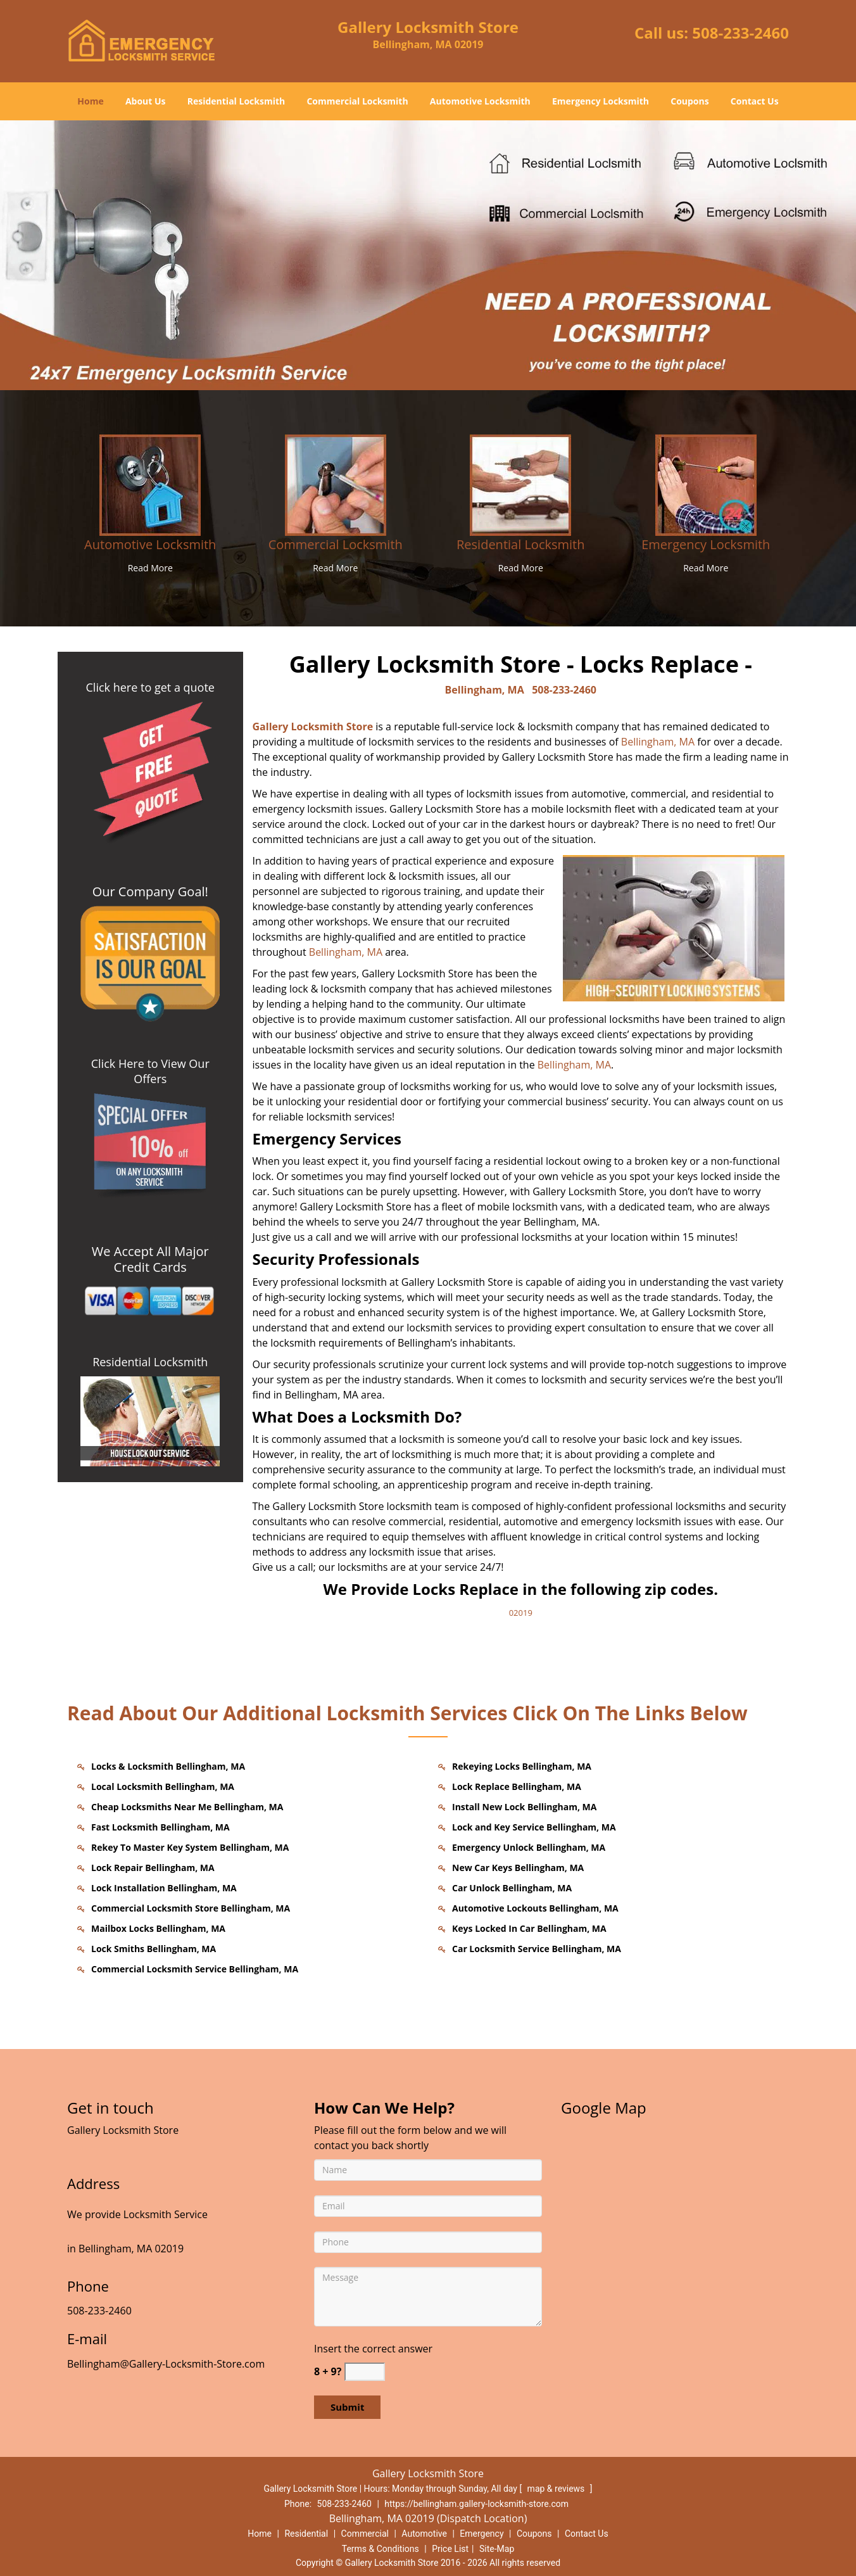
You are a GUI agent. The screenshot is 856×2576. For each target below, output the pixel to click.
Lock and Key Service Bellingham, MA (534, 1827)
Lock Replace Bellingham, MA (516, 1786)
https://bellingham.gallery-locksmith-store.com (476, 2504)
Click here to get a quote (150, 687)
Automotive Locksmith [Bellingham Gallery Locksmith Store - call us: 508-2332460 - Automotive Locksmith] (150, 544)
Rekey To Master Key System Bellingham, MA (190, 1847)
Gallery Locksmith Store (313, 726)
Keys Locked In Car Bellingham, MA (529, 1928)
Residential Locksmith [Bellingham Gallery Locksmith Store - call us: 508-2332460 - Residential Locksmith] (520, 544)
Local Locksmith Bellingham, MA (162, 1786)
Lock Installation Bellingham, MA (164, 1888)
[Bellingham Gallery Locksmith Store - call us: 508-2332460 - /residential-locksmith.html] (520, 484)
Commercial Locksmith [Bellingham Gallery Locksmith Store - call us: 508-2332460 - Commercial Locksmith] (335, 544)
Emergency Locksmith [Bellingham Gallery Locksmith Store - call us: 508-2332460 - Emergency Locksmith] (705, 544)
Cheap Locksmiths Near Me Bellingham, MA (187, 1807)
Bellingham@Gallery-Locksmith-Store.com (166, 2364)
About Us (145, 101)
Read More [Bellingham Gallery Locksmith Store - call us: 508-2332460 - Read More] (150, 568)
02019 (520, 1612)
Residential (306, 2533)
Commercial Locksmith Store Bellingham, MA (190, 1908)
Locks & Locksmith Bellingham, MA (168, 1766)
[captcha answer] (364, 2372)
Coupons (689, 101)
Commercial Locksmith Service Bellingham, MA (194, 1969)
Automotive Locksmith (480, 101)
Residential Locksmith (236, 101)
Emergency (481, 2533)
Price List (450, 2549)
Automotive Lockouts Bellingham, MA (535, 1908)
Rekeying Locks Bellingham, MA (521, 1766)
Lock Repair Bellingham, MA (153, 1868)
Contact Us (755, 101)
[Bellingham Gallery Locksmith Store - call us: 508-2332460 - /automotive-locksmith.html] (150, 484)
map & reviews (557, 2489)
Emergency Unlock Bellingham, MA (528, 1847)
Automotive (424, 2533)
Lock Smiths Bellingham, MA (153, 1949)
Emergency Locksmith (600, 101)
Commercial (365, 2533)
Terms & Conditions (380, 2549)
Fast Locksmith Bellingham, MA (160, 1827)
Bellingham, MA (484, 690)
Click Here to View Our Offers (150, 1071)
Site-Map (496, 2549)
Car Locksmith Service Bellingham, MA (536, 1949)
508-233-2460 (740, 32)
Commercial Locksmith (357, 101)
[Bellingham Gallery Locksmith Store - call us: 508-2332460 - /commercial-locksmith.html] (335, 484)
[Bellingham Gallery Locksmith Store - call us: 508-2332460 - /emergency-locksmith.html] (706, 484)
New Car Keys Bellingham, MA (518, 1868)
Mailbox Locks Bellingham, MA (158, 1928)
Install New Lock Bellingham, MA (524, 1807)
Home (90, 101)
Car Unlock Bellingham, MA (512, 1888)
